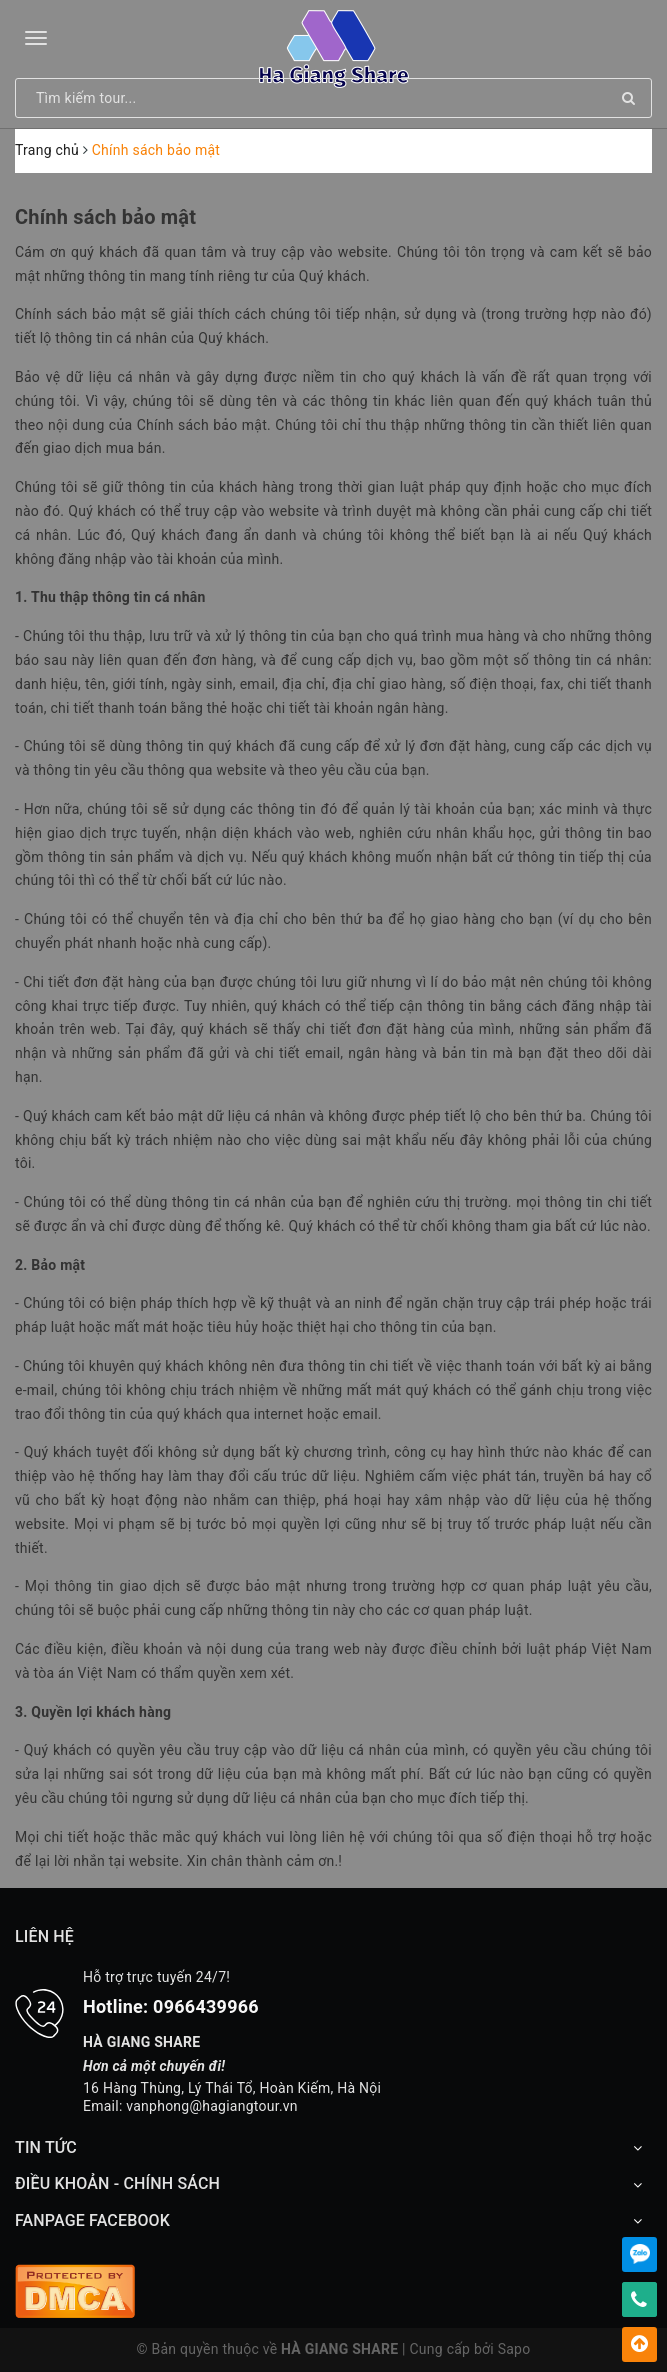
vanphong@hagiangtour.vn (212, 2106)
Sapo (514, 2349)
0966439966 (206, 2006)
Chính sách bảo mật (105, 217)
